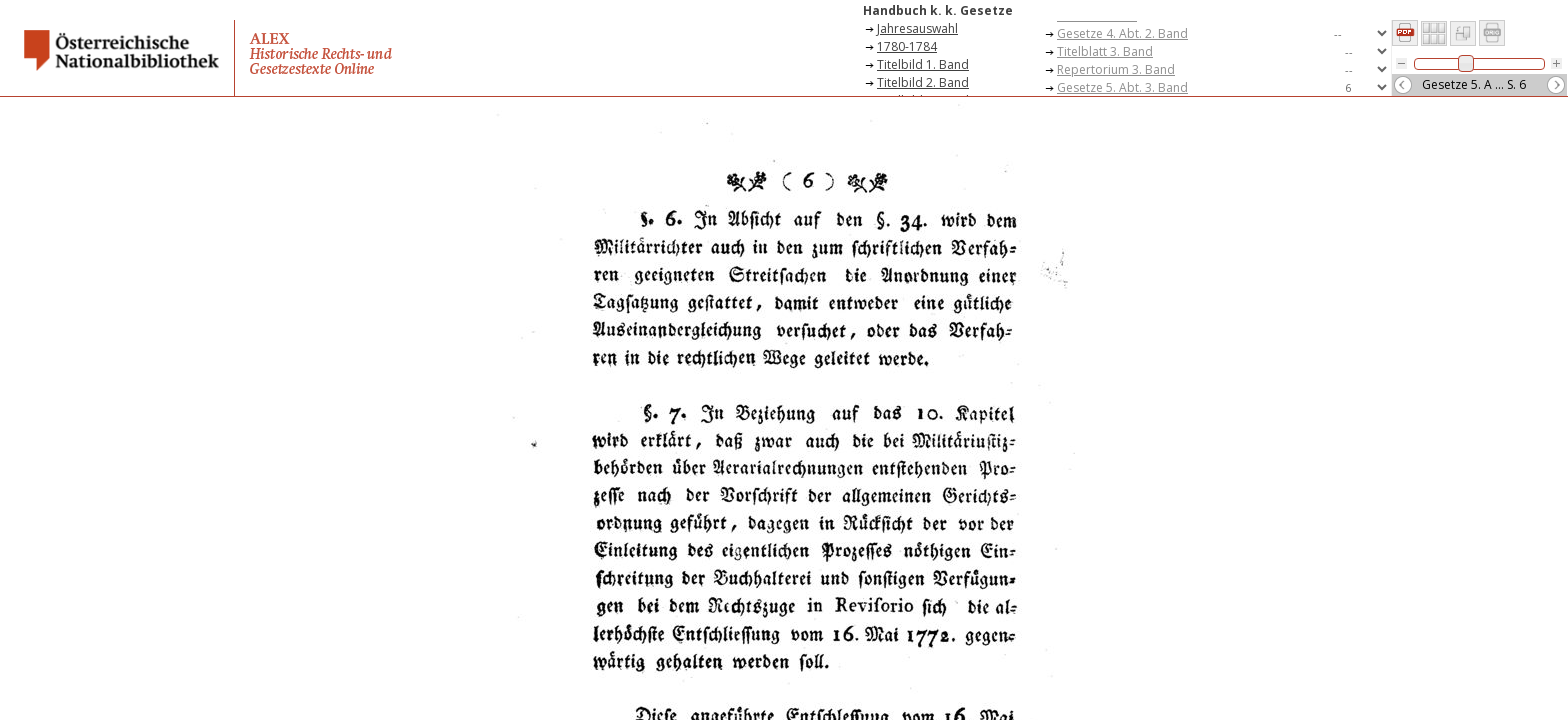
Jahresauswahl (917, 28)
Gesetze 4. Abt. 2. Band (1122, 33)
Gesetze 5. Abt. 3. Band (1122, 87)
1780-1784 (907, 46)
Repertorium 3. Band (1116, 69)
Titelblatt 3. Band (1105, 51)
